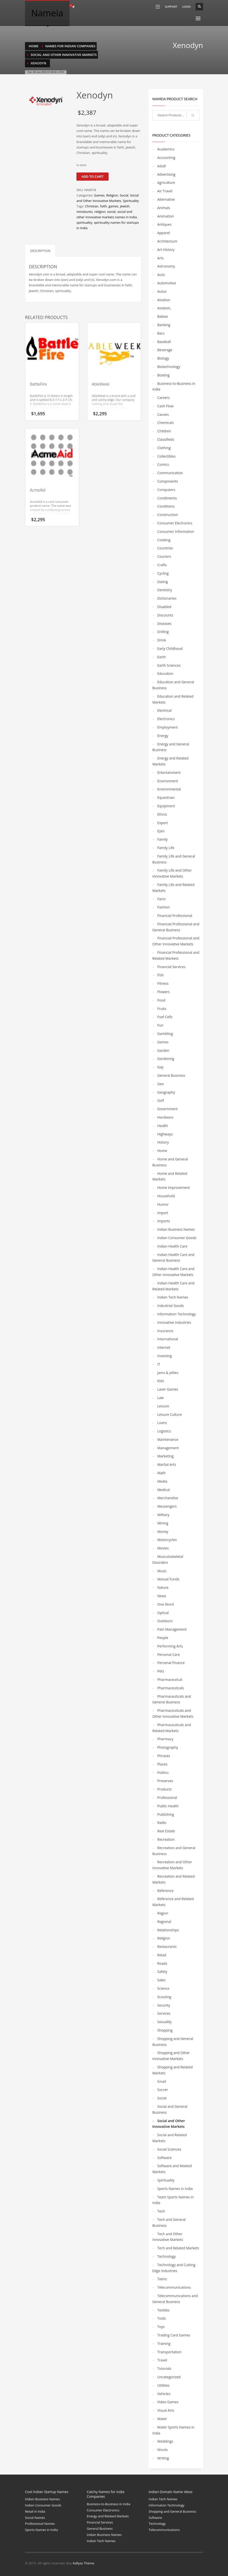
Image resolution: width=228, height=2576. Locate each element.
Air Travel (164, 191)
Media (162, 1481)
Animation (165, 216)
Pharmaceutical (169, 1679)
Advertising (166, 174)
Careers (163, 397)
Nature (162, 1587)
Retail (161, 1955)
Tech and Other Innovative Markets (167, 2237)
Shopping (165, 2030)
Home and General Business (170, 1162)
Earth (161, 657)
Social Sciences (169, 2149)
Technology (166, 2256)
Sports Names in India (175, 2188)
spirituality (84, 222)
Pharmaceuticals (170, 1688)
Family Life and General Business (173, 859)
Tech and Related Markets (178, 2248)
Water (162, 2418)
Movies (163, 1548)
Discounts (165, 615)
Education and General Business (173, 685)
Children (164, 431)
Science (163, 1988)
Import (162, 1212)
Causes (163, 414)
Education (165, 673)
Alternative (166, 199)
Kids (160, 1380)
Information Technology (176, 1314)
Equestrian (166, 797)
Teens (162, 2279)
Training (163, 2343)
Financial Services (171, 966)
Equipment (166, 806)
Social (124, 195)
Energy (162, 735)
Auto (161, 274)
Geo (160, 1083)
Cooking (163, 540)
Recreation (166, 1839)
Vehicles (163, 2393)
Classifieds (165, 439)
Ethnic (162, 814)
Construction (167, 514)
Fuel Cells (164, 1016)
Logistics (164, 1431)
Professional (167, 1797)
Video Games (168, 2402)
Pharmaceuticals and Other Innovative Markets (172, 1713)
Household (166, 1196)
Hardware (165, 1117)
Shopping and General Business (172, 2041)
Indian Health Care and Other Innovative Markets (173, 1271)
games (113, 206)
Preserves (165, 1780)
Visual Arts (165, 2410)
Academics (166, 149)
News (161, 1596)
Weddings (165, 2441)
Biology (163, 358)
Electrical (164, 710)
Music (162, 1571)
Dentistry (164, 590)
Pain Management (172, 1629)
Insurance (165, 1330)
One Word (165, 1604)
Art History (166, 249)
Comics (163, 464)
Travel (162, 2360)
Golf (160, 1100)
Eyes (160, 831)
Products (164, 1789)
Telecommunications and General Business (175, 2298)
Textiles (163, 2310)
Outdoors (165, 1621)
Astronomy (166, 266)
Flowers (163, 991)
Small (161, 2081)
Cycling (163, 573)
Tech (161, 2211)
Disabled (164, 606)
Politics (163, 1772)
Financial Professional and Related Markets (175, 955)
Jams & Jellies (167, 1372)
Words (162, 2449)
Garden (163, 1050)
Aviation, (164, 308)
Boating (163, 375)
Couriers (164, 556)
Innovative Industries (174, 1322)
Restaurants (167, 1946)
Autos (162, 291)
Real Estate (166, 1831)
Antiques (164, 224)
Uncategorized (169, 2377)
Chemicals (165, 422)
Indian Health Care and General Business (173, 1257)
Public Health (168, 1806)
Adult (161, 166)
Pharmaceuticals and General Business (171, 1699)
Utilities (163, 2385)
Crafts (162, 565)
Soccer (162, 2089)
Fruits (161, 1008)
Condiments (167, 498)
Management (168, 1448)
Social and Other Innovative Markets (168, 2123)
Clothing (164, 447)
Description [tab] (40, 250)
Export (162, 822)
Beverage (164, 349)
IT (158, 1364)
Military (163, 1514)
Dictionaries (167, 598)
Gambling (165, 1033)
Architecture (167, 241)
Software (164, 2157)
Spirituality (131, 200)
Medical (163, 1489)
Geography (166, 1092)
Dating (162, 581)
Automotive (166, 283)
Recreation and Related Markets (173, 1879)
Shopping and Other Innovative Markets (171, 2055)
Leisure (163, 1406)
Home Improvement (173, 1187)
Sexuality (164, 2021)
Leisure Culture (169, 1414)
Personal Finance (171, 1662)
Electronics (166, 718)
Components (167, 481)
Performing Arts (170, 1646)
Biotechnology (168, 366)
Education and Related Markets (172, 699)
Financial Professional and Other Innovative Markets (175, 941)
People (162, 1637)
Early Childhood (170, 648)
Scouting (164, 1996)
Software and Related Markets (172, 2168)
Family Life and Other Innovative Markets (172, 873)
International (167, 1339)
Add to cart (92, 176)
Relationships (168, 1930)
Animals (163, 207)
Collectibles (166, 456)
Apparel (163, 232)
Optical (163, 1612)
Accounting (166, 157)
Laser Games (167, 1389)
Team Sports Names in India (173, 2200)
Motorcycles (167, 1539)
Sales (161, 1980)
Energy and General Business (170, 747)
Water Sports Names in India (173, 2430)
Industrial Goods (170, 1305)
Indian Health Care (172, 1246)
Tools (161, 2318)
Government (167, 1108)
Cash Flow (165, 406)
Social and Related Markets (169, 2138)
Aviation (163, 299)
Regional (164, 1921)
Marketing (165, 1456)
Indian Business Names (176, 1229)
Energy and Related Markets (170, 761)
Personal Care (168, 1654)
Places (162, 1764)
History (163, 1142)
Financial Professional (174, 915)
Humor (163, 1204)
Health (162, 1125)
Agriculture (166, 182)
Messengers (167, 1506)
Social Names (35, 2517)
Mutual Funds (168, 1579)
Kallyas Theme (83, 2563)
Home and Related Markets (169, 1176)
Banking (163, 324)
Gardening (165, 1058)
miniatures (84, 211)
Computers (166, 489)
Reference (165, 1890)
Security (163, 2005)
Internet (163, 1347)
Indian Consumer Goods (176, 1237)
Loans (162, 1422)
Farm (161, 899)
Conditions (166, 506)
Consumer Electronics (174, 523)
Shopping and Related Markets (172, 2070)
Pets (160, 1671)
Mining (162, 1523)
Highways (165, 1134)
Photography (167, 1747)
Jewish (124, 206)
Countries (165, 548)
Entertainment (169, 772)
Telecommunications (174, 2287)
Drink (161, 640)
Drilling (163, 631)
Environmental (169, 789)
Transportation (169, 2352)
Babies (162, 316)
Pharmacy (165, 1739)
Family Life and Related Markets (173, 887)
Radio (161, 1822)
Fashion (163, 907)
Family (162, 839)
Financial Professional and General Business (175, 927)
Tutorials (164, 2368)
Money (162, 1531)
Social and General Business (169, 2109)
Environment (167, 781)
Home (162, 1150)
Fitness (163, 983)
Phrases (163, 1755)
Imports (163, 1221)
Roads (162, 1963)
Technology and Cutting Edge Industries (173, 2267)
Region (162, 1913)
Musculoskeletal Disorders (167, 1559)
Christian (91, 206)
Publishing (165, 1814)
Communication (170, 472)
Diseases (164, 623)
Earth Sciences (169, 665)
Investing (164, 1355)
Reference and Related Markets (173, 1901)
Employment (167, 727)
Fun (160, 1025)
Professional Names (40, 2523)
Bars (160, 333)
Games (99, 195)
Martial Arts (166, 1464)
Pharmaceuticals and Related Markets (171, 1727)
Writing (163, 2458)
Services (163, 2013)
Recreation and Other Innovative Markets (172, 1865)
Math (161, 1473)
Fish (160, 975)
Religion (112, 195)
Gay (160, 1067)
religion (99, 211)
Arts (160, 258)
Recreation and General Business (173, 1850)
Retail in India (35, 2511)
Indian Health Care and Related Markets (173, 1286)
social (111, 211)
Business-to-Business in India (173, 386)
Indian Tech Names (172, 1297)
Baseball (164, 341)
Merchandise (167, 1498)
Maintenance (167, 1439)
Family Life (165, 847)
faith (103, 206)
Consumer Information (175, 531)
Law (160, 1397)
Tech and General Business (169, 2222)
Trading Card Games (173, 2335)
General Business (171, 1075)
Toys (161, 2326)
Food (161, 1000)
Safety (162, 1971)
